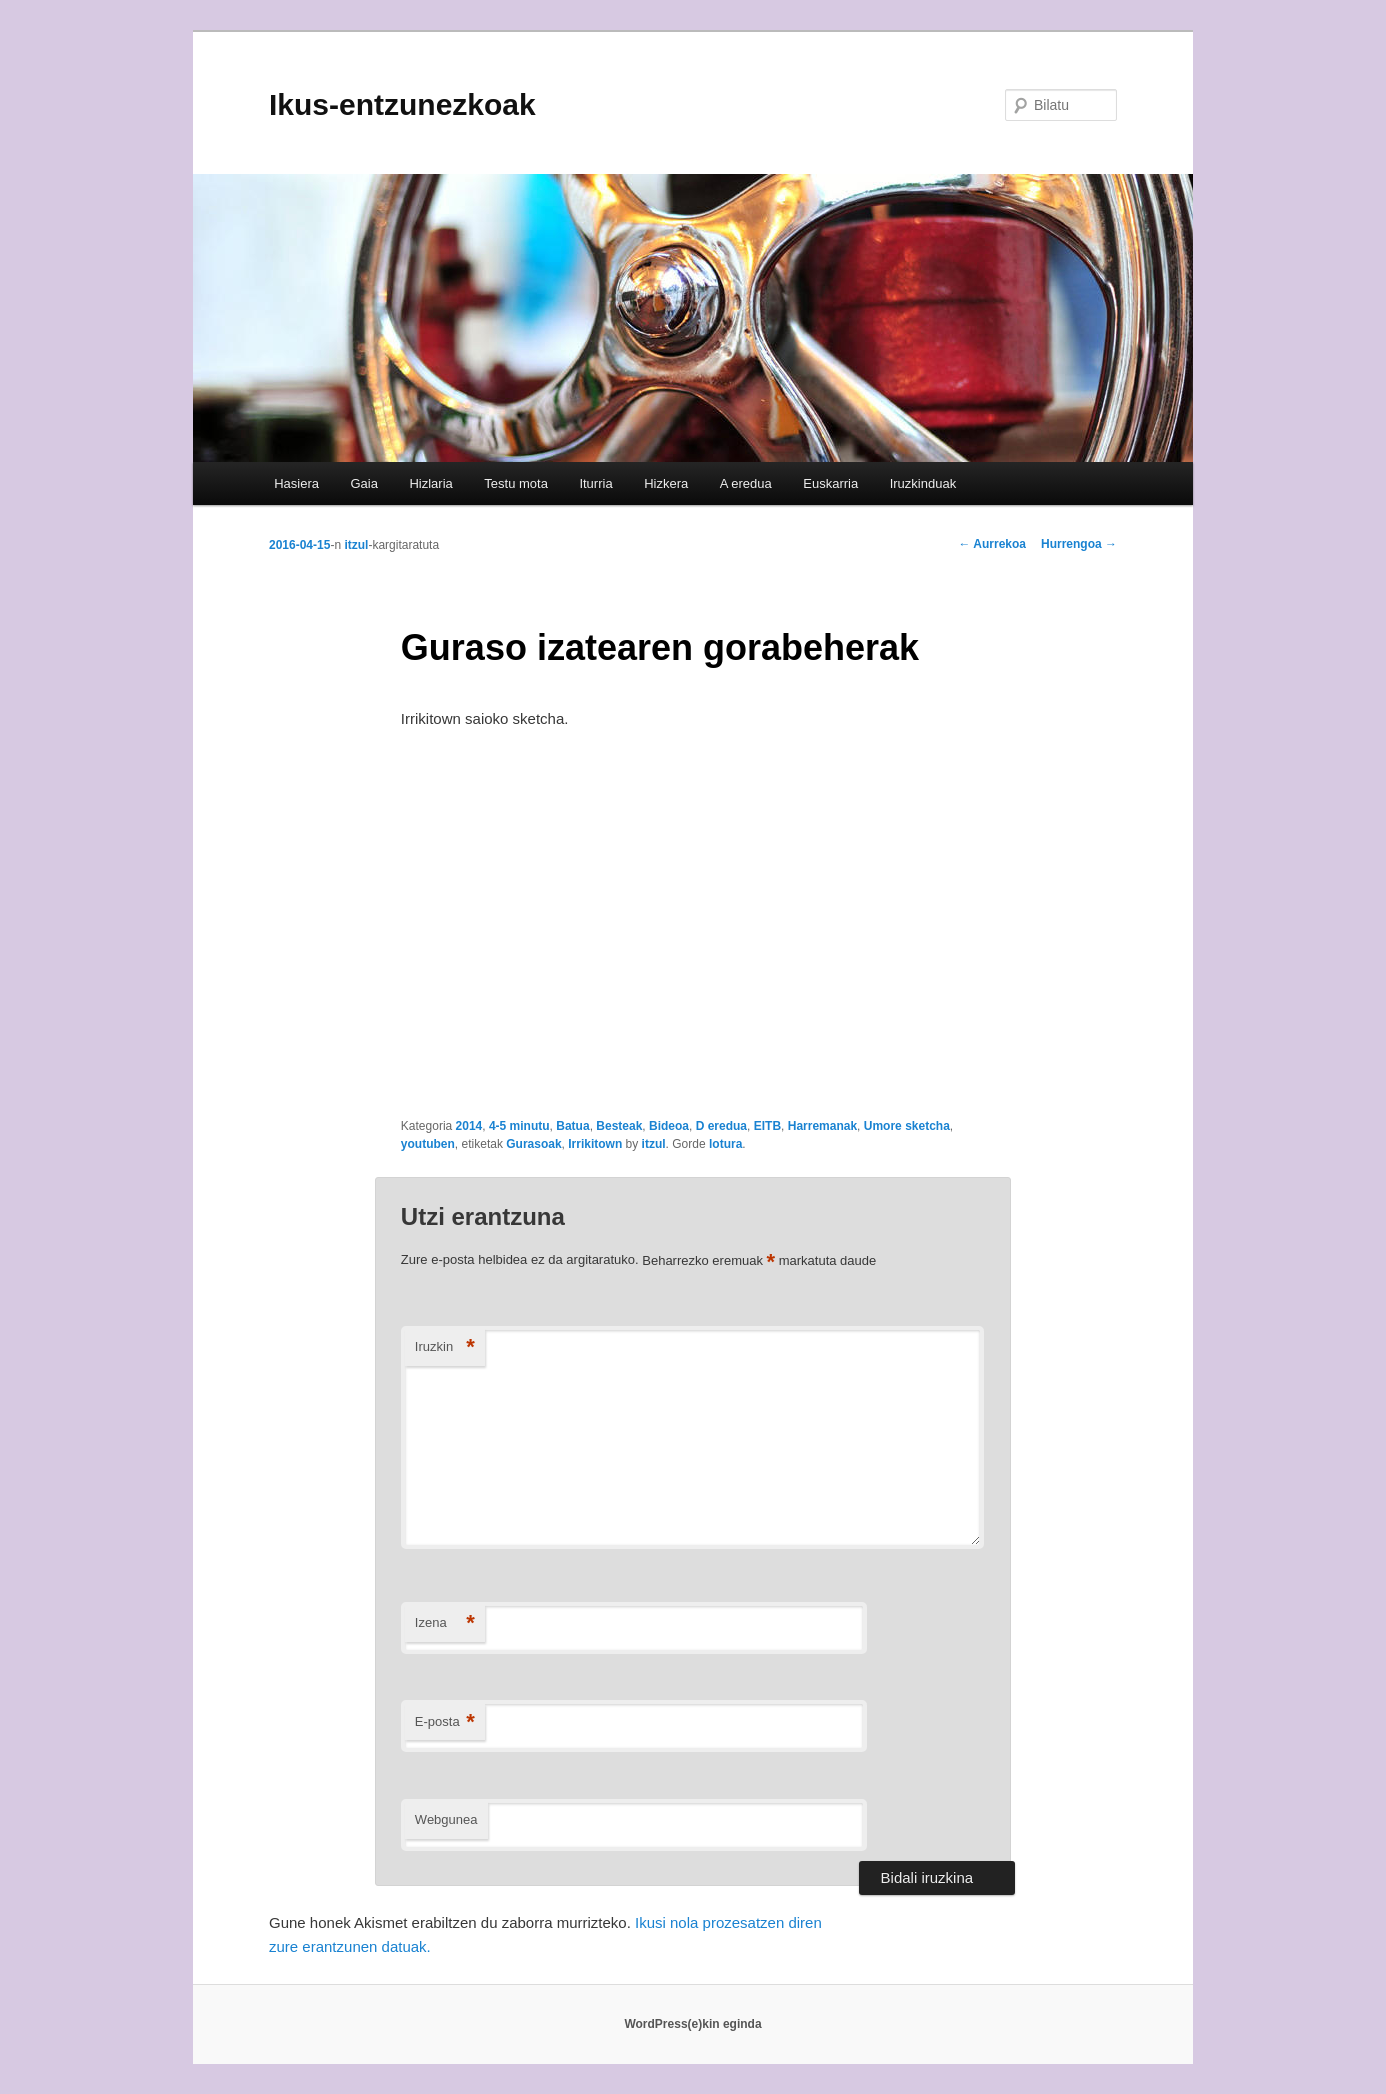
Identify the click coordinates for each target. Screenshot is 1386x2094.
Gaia (363, 483)
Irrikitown (595, 1144)
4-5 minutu (519, 1126)
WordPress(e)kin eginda (692, 2024)
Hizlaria (430, 483)
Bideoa (669, 1126)
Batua (572, 1126)
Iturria (595, 483)
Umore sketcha (907, 1126)
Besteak (619, 1126)
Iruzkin (445, 1347)
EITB (767, 1126)
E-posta (445, 1722)
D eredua (721, 1126)
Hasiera (296, 483)
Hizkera (666, 483)
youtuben (428, 1144)
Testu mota (516, 483)
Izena (445, 1623)
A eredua (746, 483)
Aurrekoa (992, 544)
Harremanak (822, 1126)
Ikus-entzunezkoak (402, 104)
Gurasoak (533, 1144)
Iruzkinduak (923, 483)
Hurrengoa (1079, 544)
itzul (356, 545)
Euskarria (830, 483)
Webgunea (446, 1819)
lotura (725, 1144)
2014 (469, 1126)
